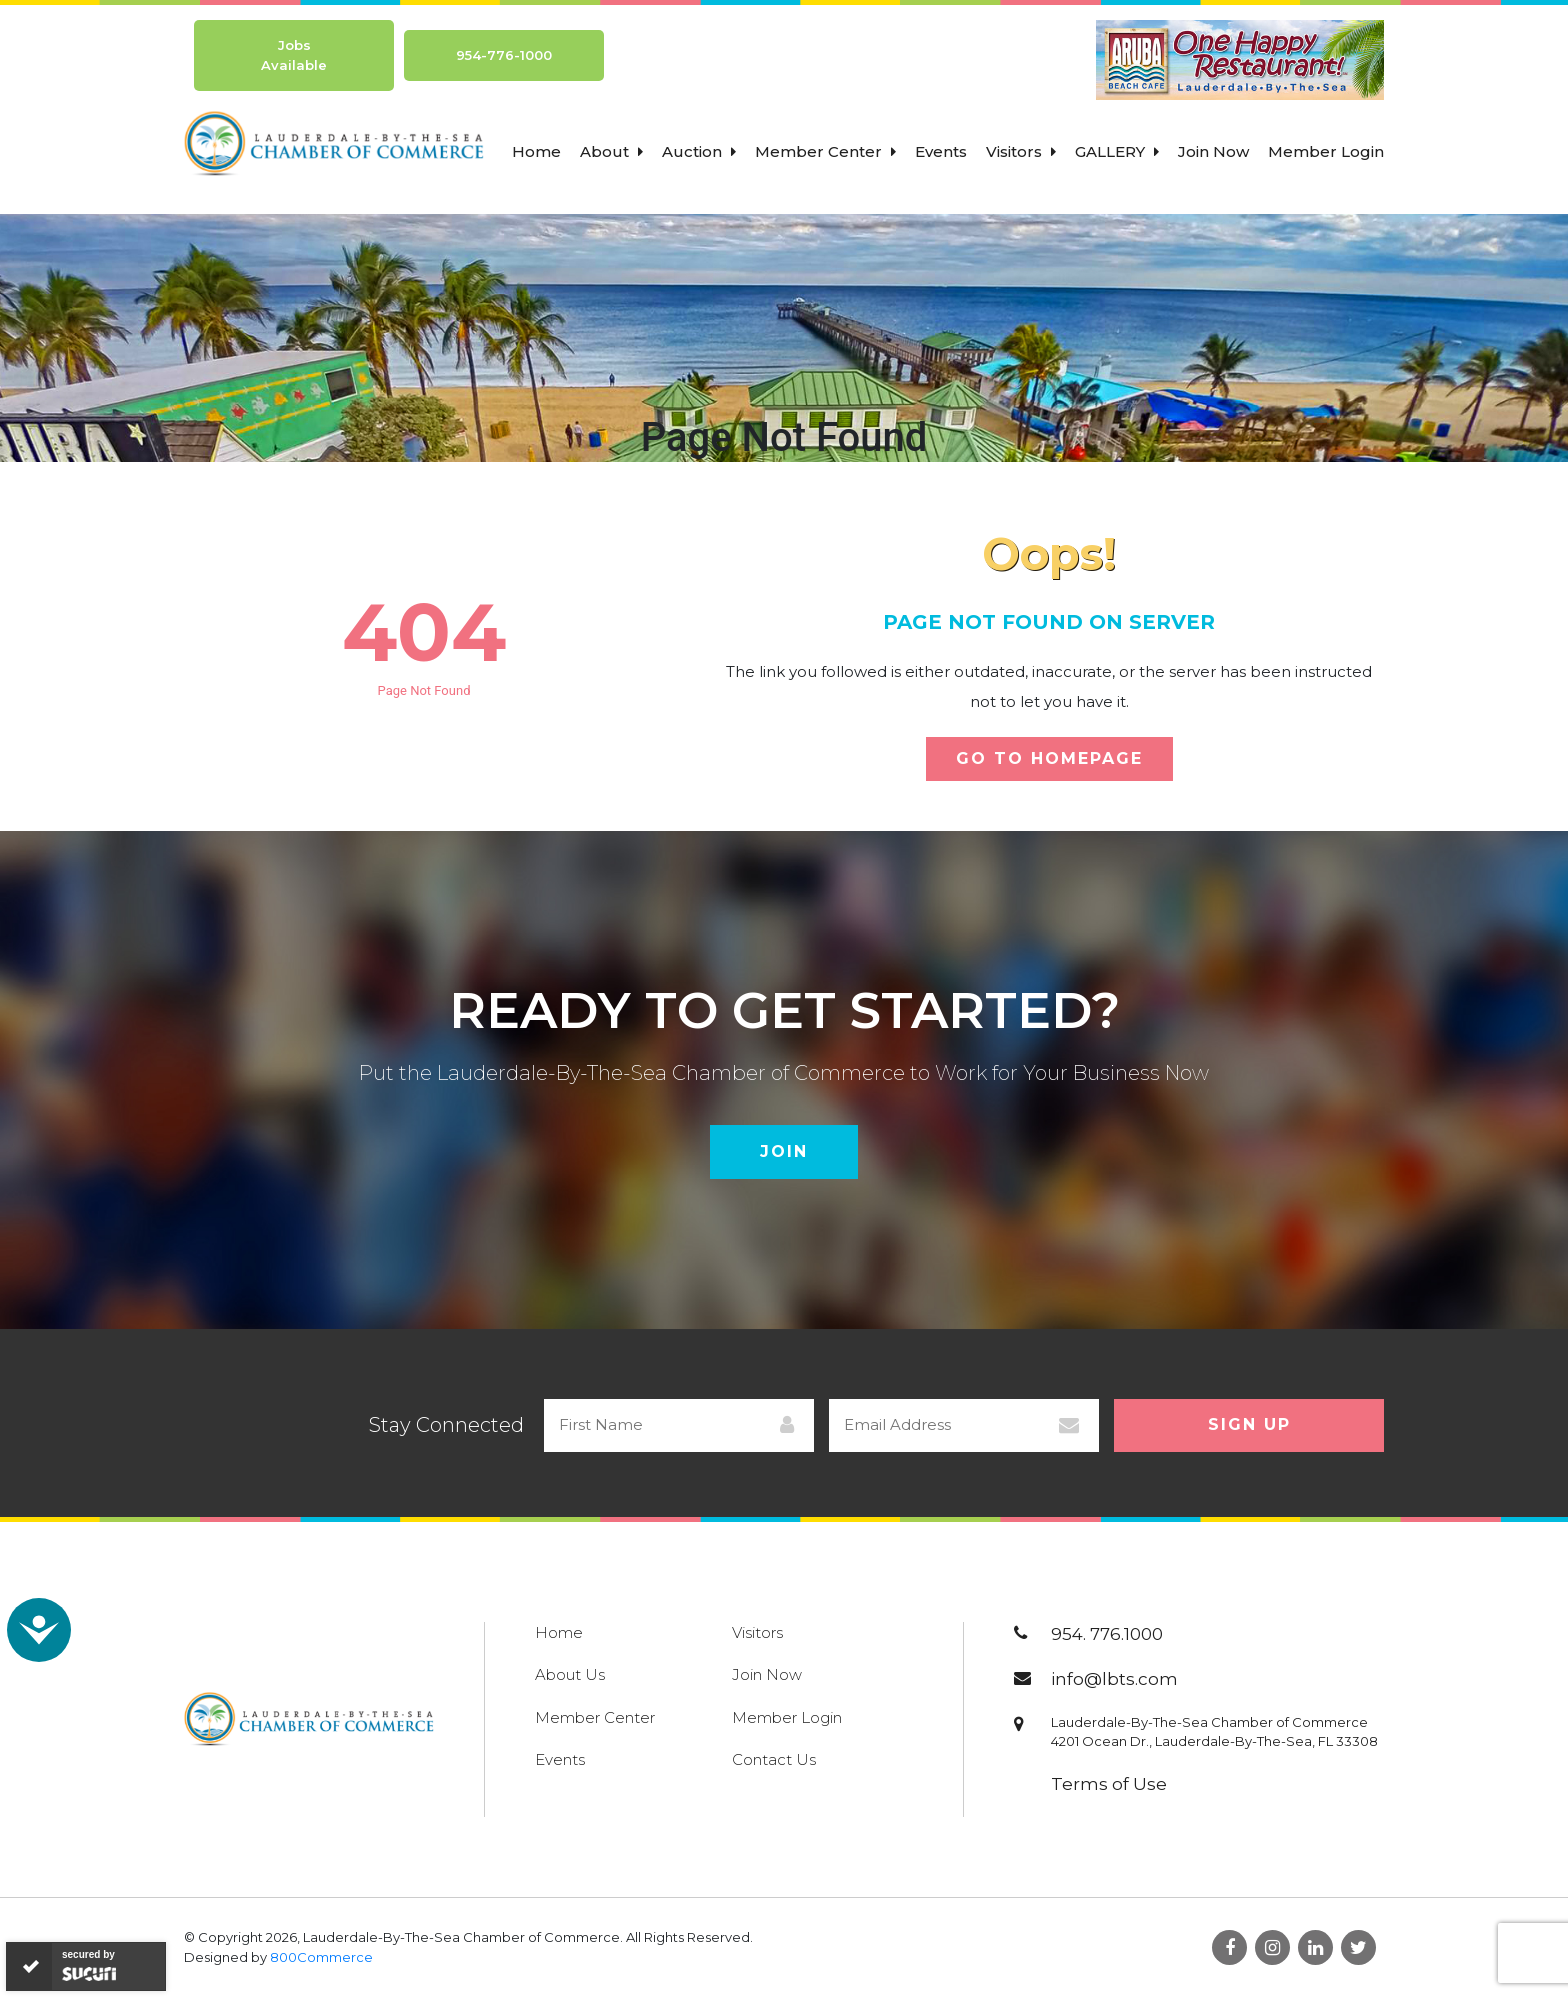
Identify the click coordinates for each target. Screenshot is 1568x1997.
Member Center (825, 151)
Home (536, 151)
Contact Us (774, 1759)
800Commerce (321, 1957)
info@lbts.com (1114, 1679)
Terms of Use (1109, 1784)
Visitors (1021, 151)
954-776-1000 (504, 55)
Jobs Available (294, 55)
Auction (699, 151)
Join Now (1213, 151)
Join (784, 1151)
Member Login (1326, 151)
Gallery (1117, 151)
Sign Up (1249, 1424)
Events (941, 151)
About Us (570, 1674)
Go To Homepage (1049, 758)
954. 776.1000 (1107, 1634)
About (611, 151)
